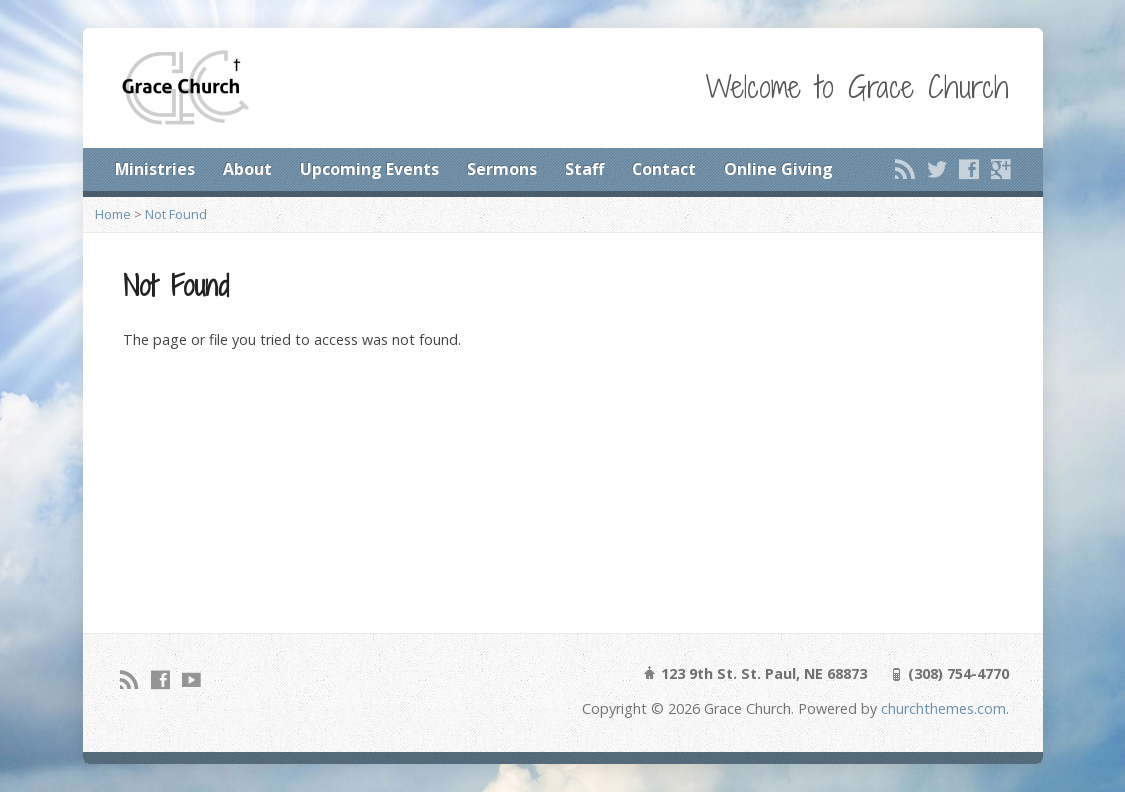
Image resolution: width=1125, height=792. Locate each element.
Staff (584, 169)
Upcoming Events (369, 169)
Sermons (502, 169)
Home (113, 214)
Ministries (155, 169)
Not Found (176, 214)
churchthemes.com (943, 708)
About (247, 169)
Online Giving (778, 169)
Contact (664, 169)
